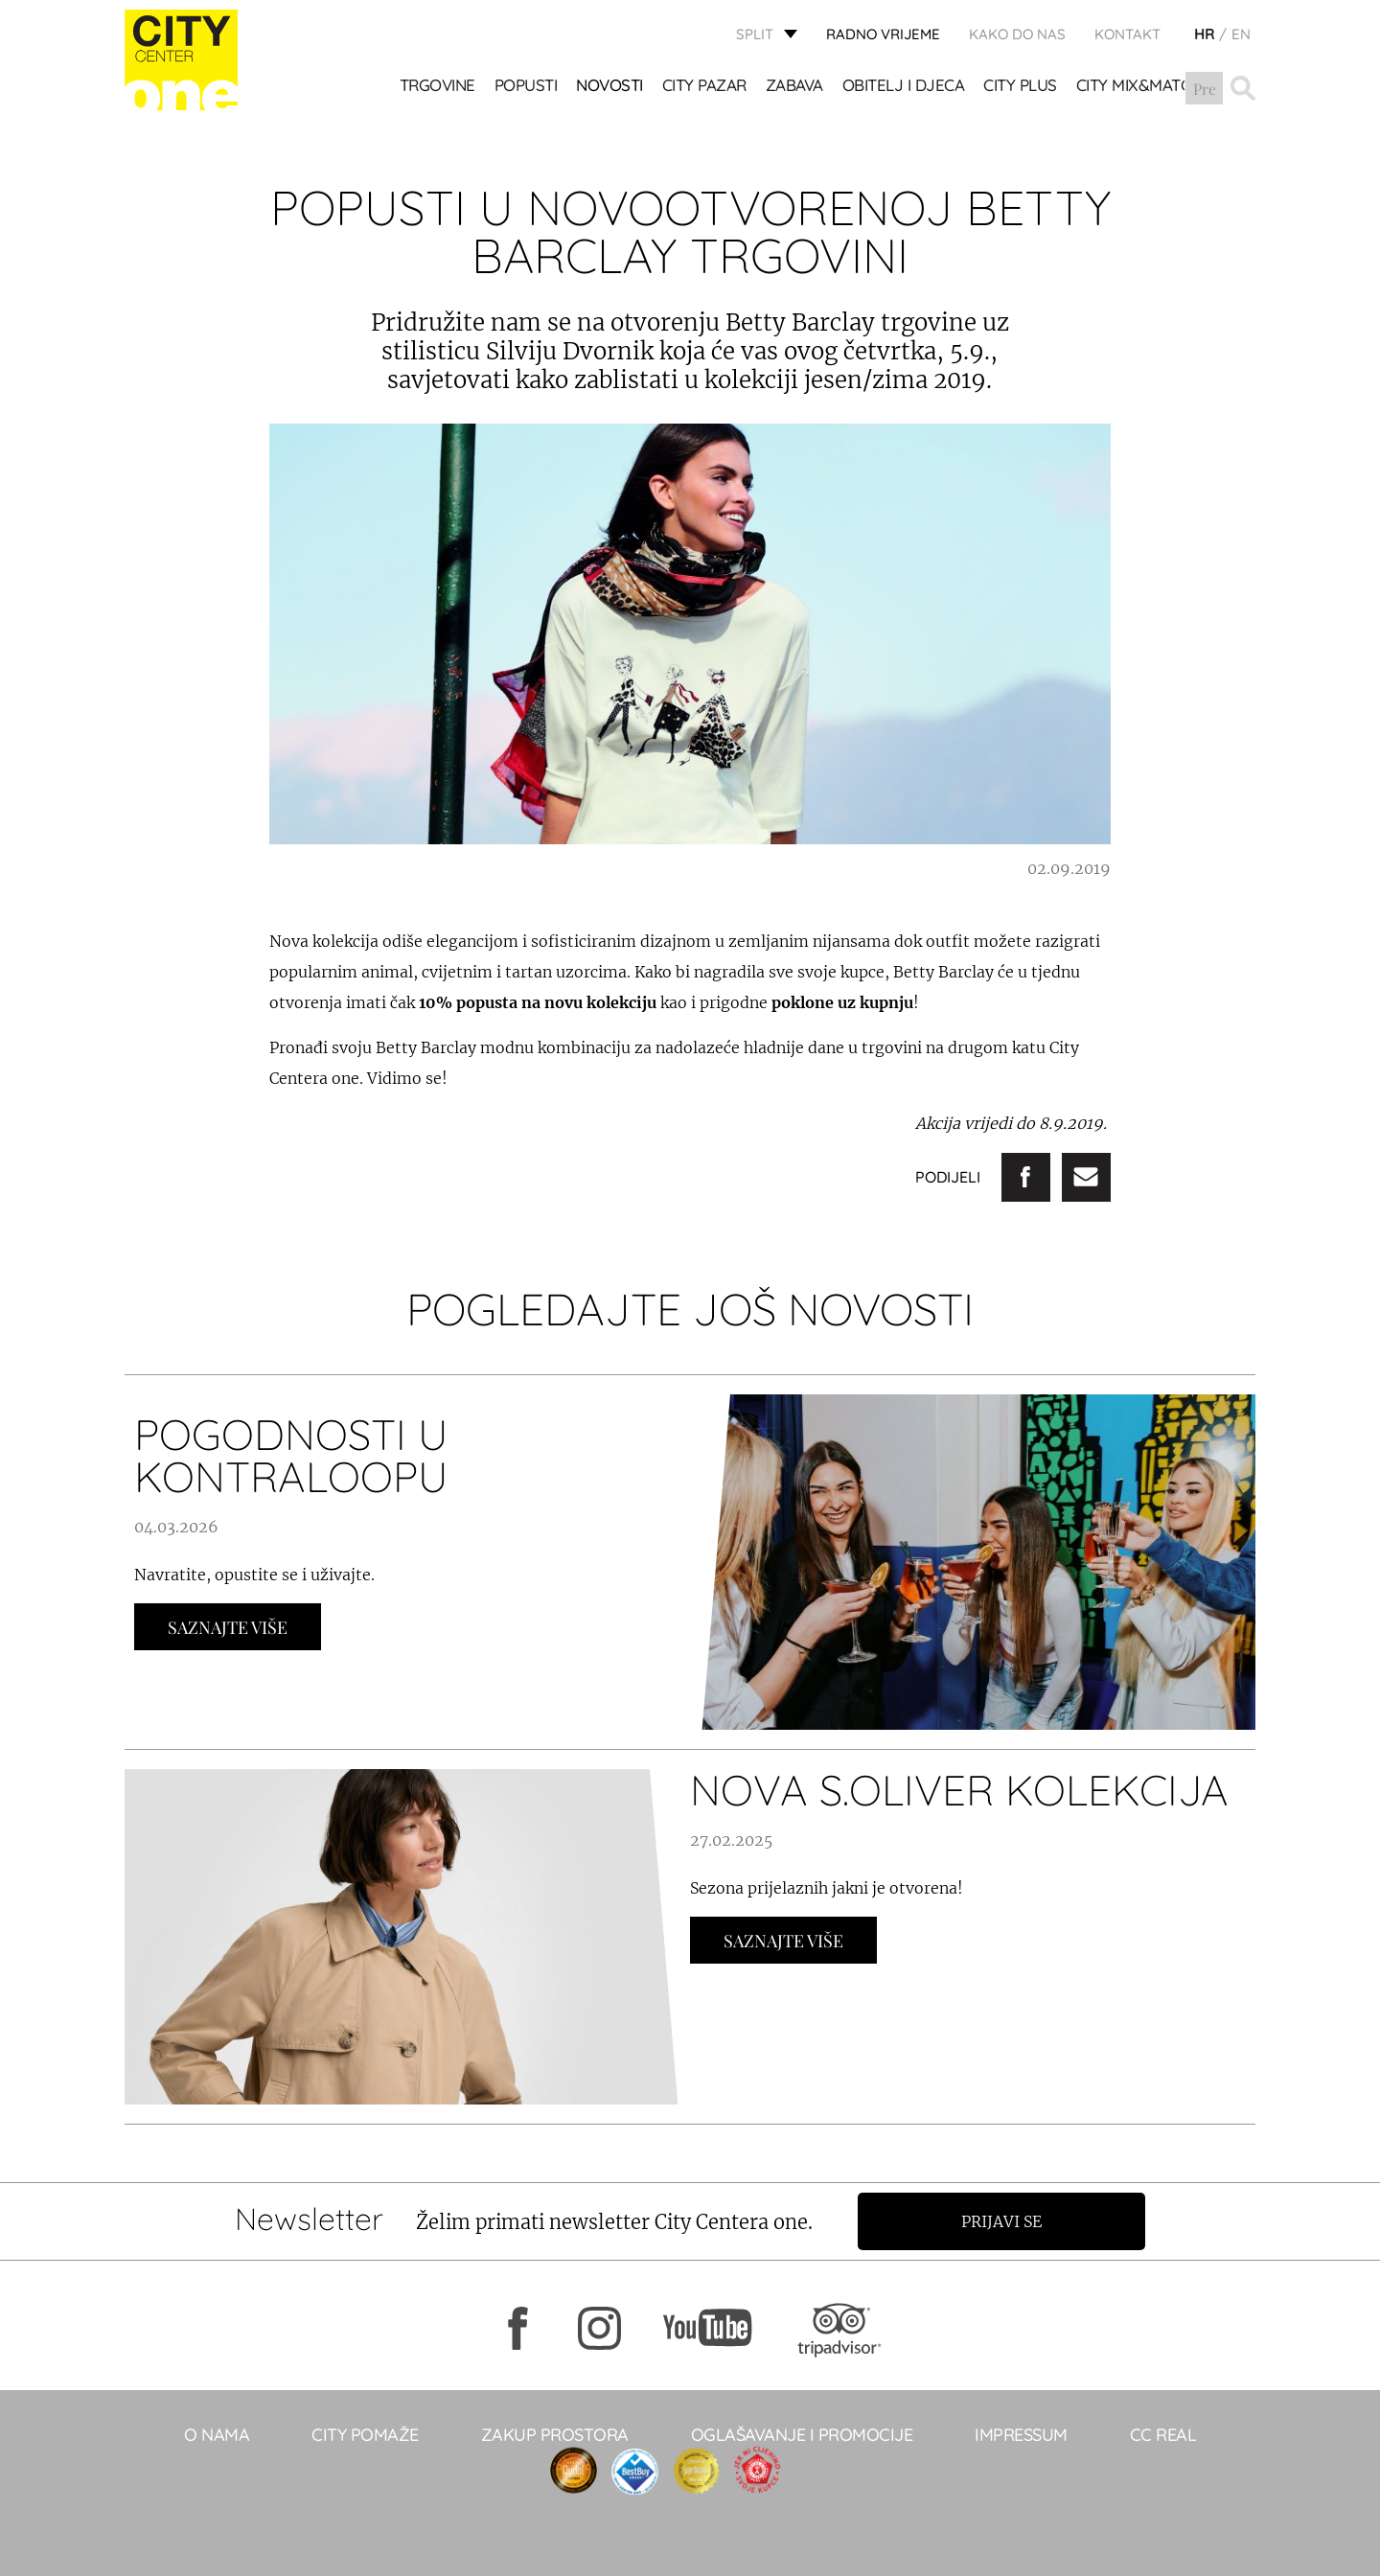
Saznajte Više (228, 1627)
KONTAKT (1127, 34)
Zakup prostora (555, 2435)
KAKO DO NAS (1017, 34)
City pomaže (365, 2435)
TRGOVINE (437, 87)
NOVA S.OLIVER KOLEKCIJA (959, 1789)
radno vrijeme (883, 34)
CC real (1163, 2435)
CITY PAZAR (704, 87)
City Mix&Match (1139, 87)
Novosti (610, 87)
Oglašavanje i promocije (802, 2435)
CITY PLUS (1021, 87)
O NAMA (216, 2435)
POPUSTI (526, 87)
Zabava (794, 87)
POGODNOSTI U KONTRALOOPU (291, 1455)
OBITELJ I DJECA (903, 87)
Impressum (1021, 2435)
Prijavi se (1003, 2221)
